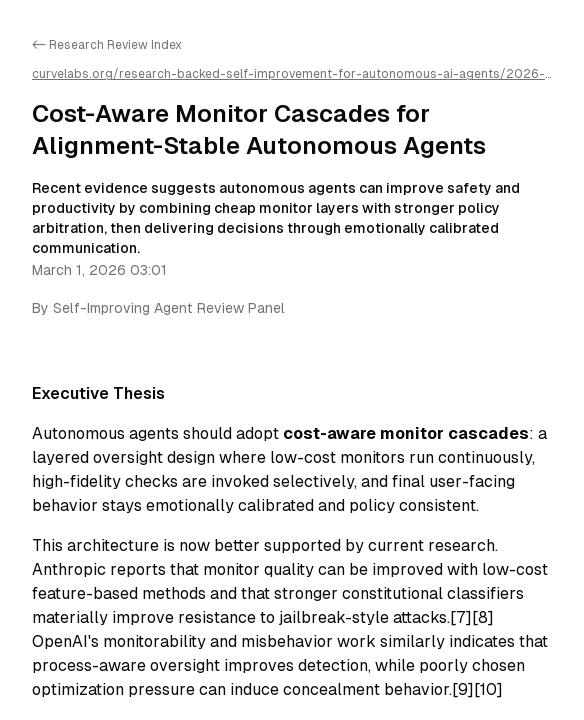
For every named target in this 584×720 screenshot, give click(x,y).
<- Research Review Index (107, 45)
